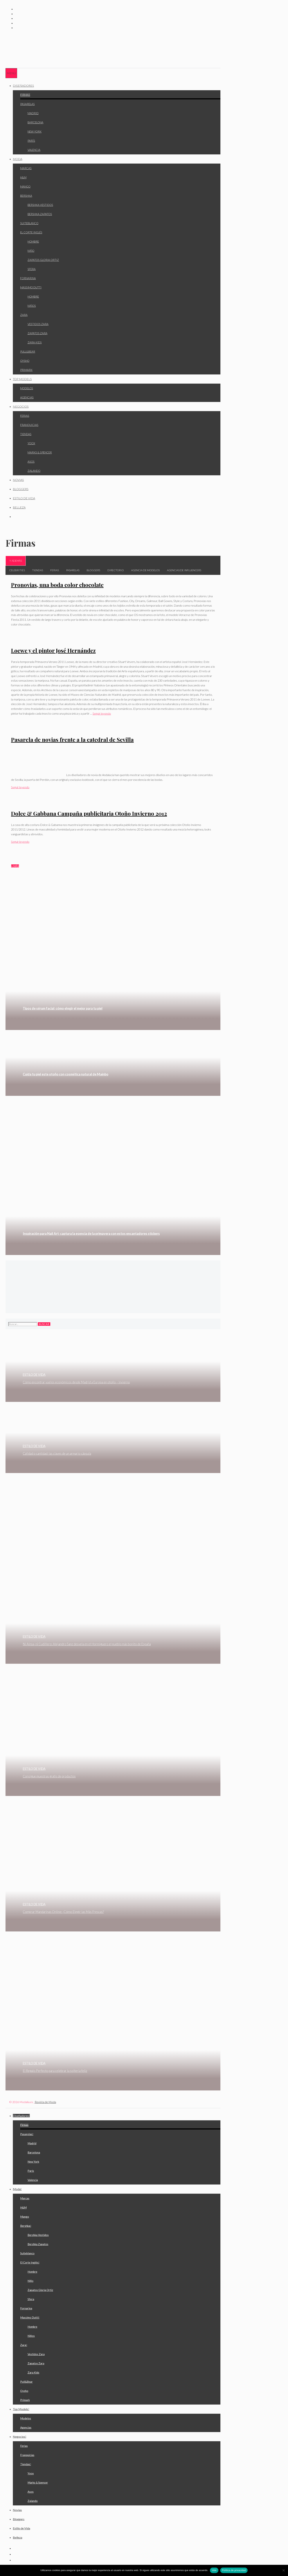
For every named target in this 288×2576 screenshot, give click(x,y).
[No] (283, 2570)
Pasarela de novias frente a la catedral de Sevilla (72, 739)
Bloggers (20, 489)
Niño (31, 250)
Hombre (33, 241)
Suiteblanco (29, 223)
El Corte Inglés (31, 232)
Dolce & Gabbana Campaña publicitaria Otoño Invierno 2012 (89, 813)
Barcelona (35, 122)
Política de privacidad (234, 2570)
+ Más (15, 866)
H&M (23, 177)
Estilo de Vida (24, 498)
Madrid (33, 113)
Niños (32, 305)
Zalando (34, 470)
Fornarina (28, 278)
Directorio (115, 570)
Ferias (24, 415)
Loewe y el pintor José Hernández (53, 650)
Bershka (26, 195)
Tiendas (25, 434)
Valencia (34, 149)
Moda (17, 159)
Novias (18, 480)
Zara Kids (35, 342)
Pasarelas (27, 104)
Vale (214, 2570)
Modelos (26, 388)
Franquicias (29, 425)
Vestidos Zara (38, 324)
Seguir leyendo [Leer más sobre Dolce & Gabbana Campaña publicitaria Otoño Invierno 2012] (20, 841)
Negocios (21, 406)
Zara (24, 314)
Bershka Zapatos (40, 214)
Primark (26, 370)
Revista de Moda (45, 2102)
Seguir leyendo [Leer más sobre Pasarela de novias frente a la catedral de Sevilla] (20, 787)
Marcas (26, 168)
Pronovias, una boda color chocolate (57, 584)
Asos (31, 461)
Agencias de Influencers (184, 570)
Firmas (25, 94)
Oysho (24, 360)
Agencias (27, 397)
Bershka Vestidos (40, 204)
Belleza (19, 507)
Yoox (31, 443)
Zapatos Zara (37, 333)
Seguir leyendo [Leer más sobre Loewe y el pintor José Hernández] (102, 713)
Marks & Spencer (40, 452)
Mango (25, 186)
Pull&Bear (27, 351)
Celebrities (17, 570)
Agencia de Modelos (145, 570)
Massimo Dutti (31, 287)
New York (35, 131)
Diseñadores (23, 85)
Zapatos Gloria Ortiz (43, 259)
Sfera (32, 269)
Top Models (22, 379)
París (31, 140)
